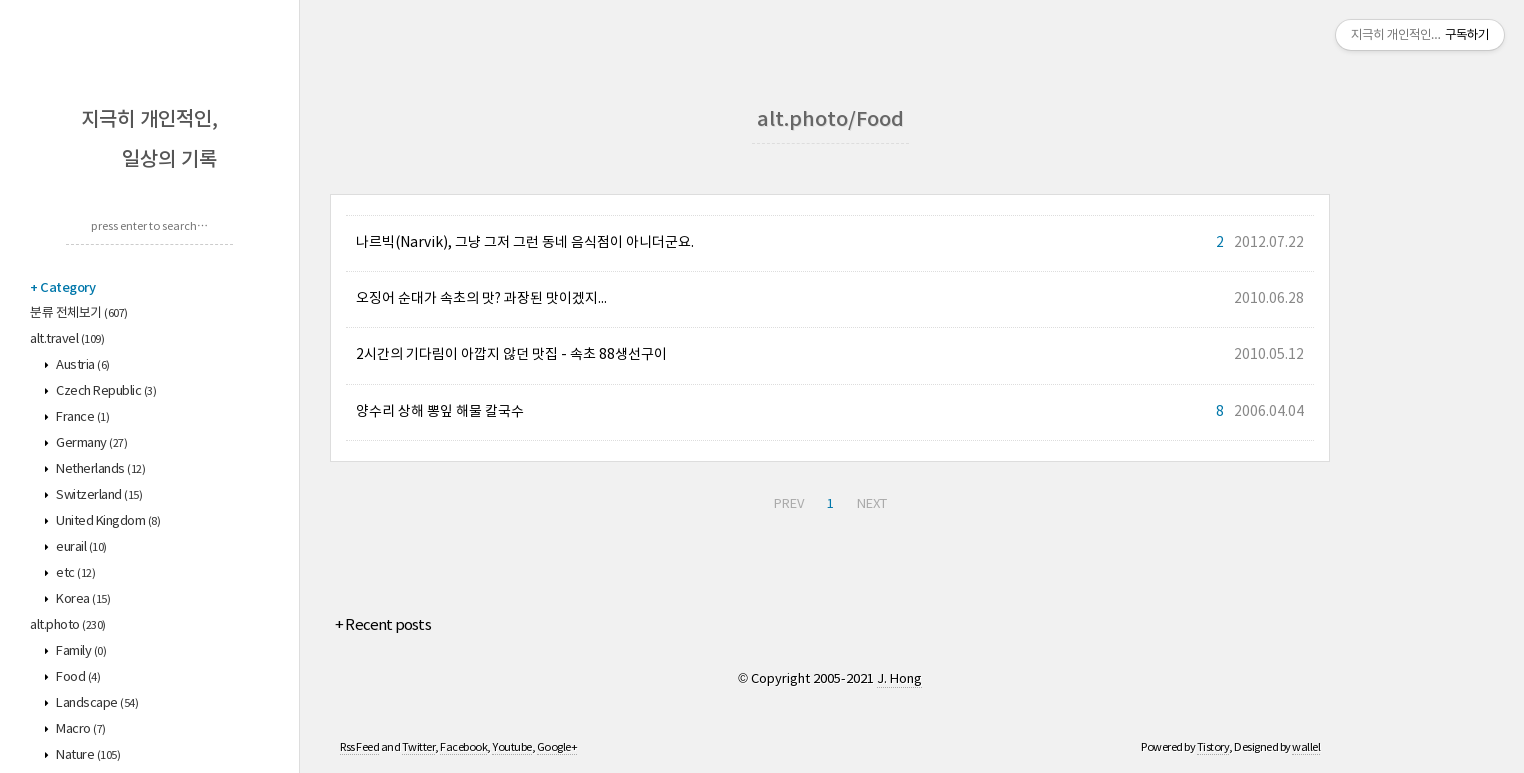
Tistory (1213, 747)
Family (80, 651)
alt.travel (67, 339)
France (82, 417)
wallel (1306, 747)
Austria (82, 365)
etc (75, 573)
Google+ (557, 747)
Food (77, 677)
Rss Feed (359, 747)
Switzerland (98, 495)
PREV (789, 504)
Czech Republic (105, 391)
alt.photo (68, 625)
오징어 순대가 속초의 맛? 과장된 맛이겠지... (481, 299)
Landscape (96, 703)
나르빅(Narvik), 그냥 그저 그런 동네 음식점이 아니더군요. (525, 243)
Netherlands (100, 469)
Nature (87, 755)
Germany (91, 443)
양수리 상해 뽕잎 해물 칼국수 (440, 412)
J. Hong (899, 679)
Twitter (419, 747)
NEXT (872, 504)
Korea (82, 599)
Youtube (512, 747)
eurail (80, 547)
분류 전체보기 (79, 313)
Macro (80, 729)
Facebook (463, 747)
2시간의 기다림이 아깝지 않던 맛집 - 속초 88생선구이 (511, 355)
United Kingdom (107, 521)
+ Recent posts (383, 625)
